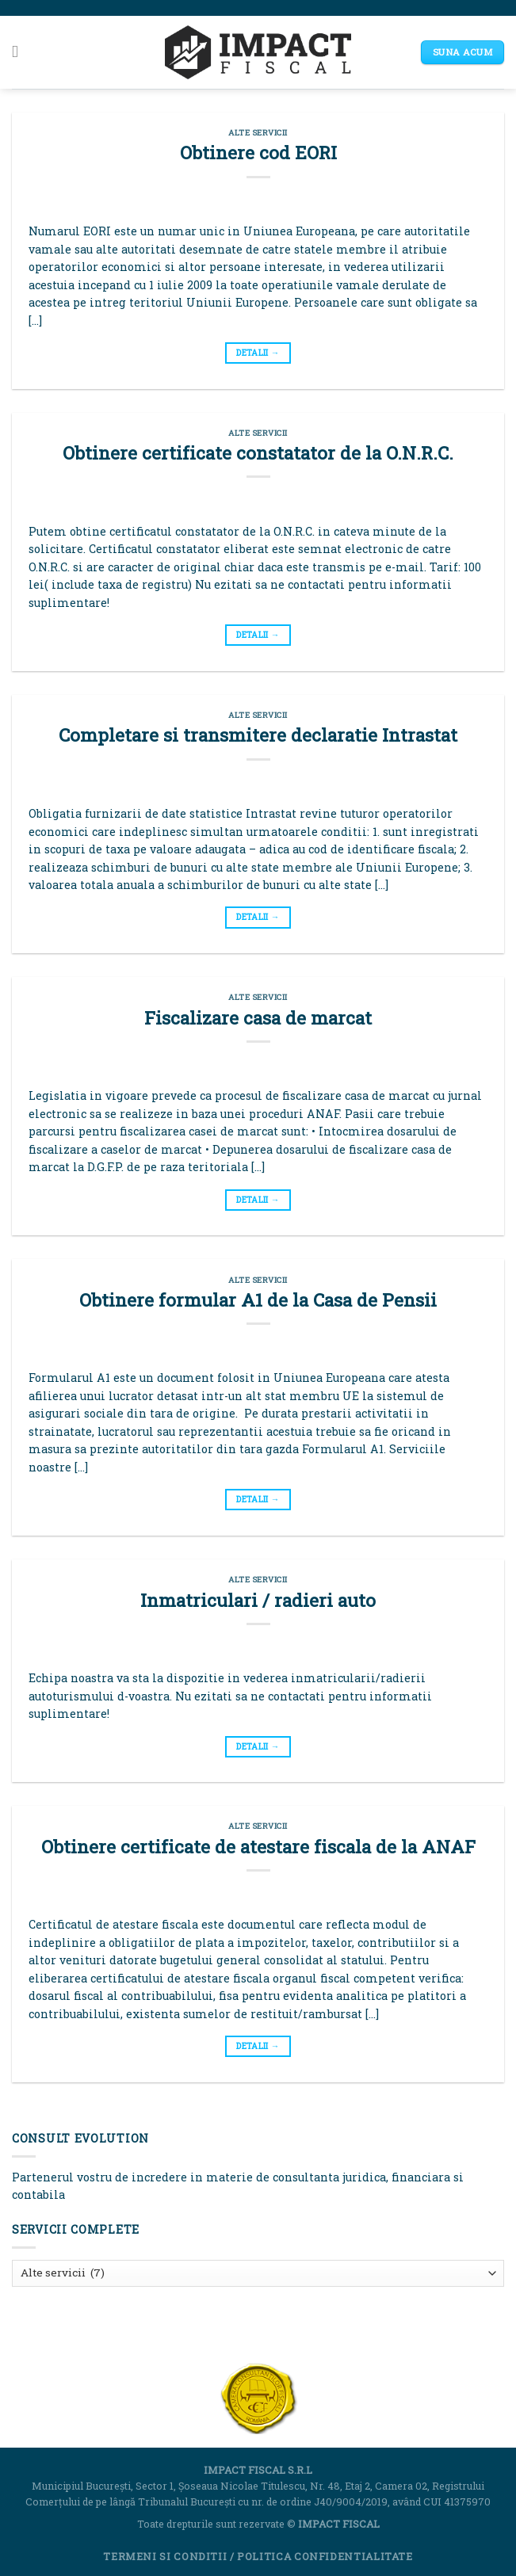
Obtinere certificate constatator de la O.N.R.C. (258, 452)
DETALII (257, 353)
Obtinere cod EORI (258, 152)
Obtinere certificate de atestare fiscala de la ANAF (258, 1846)
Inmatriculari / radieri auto (258, 1600)
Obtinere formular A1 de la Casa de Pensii (258, 1299)
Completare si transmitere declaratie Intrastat (258, 734)
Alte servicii (257, 133)
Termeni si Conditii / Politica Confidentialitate (257, 2556)
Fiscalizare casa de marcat (258, 1017)
